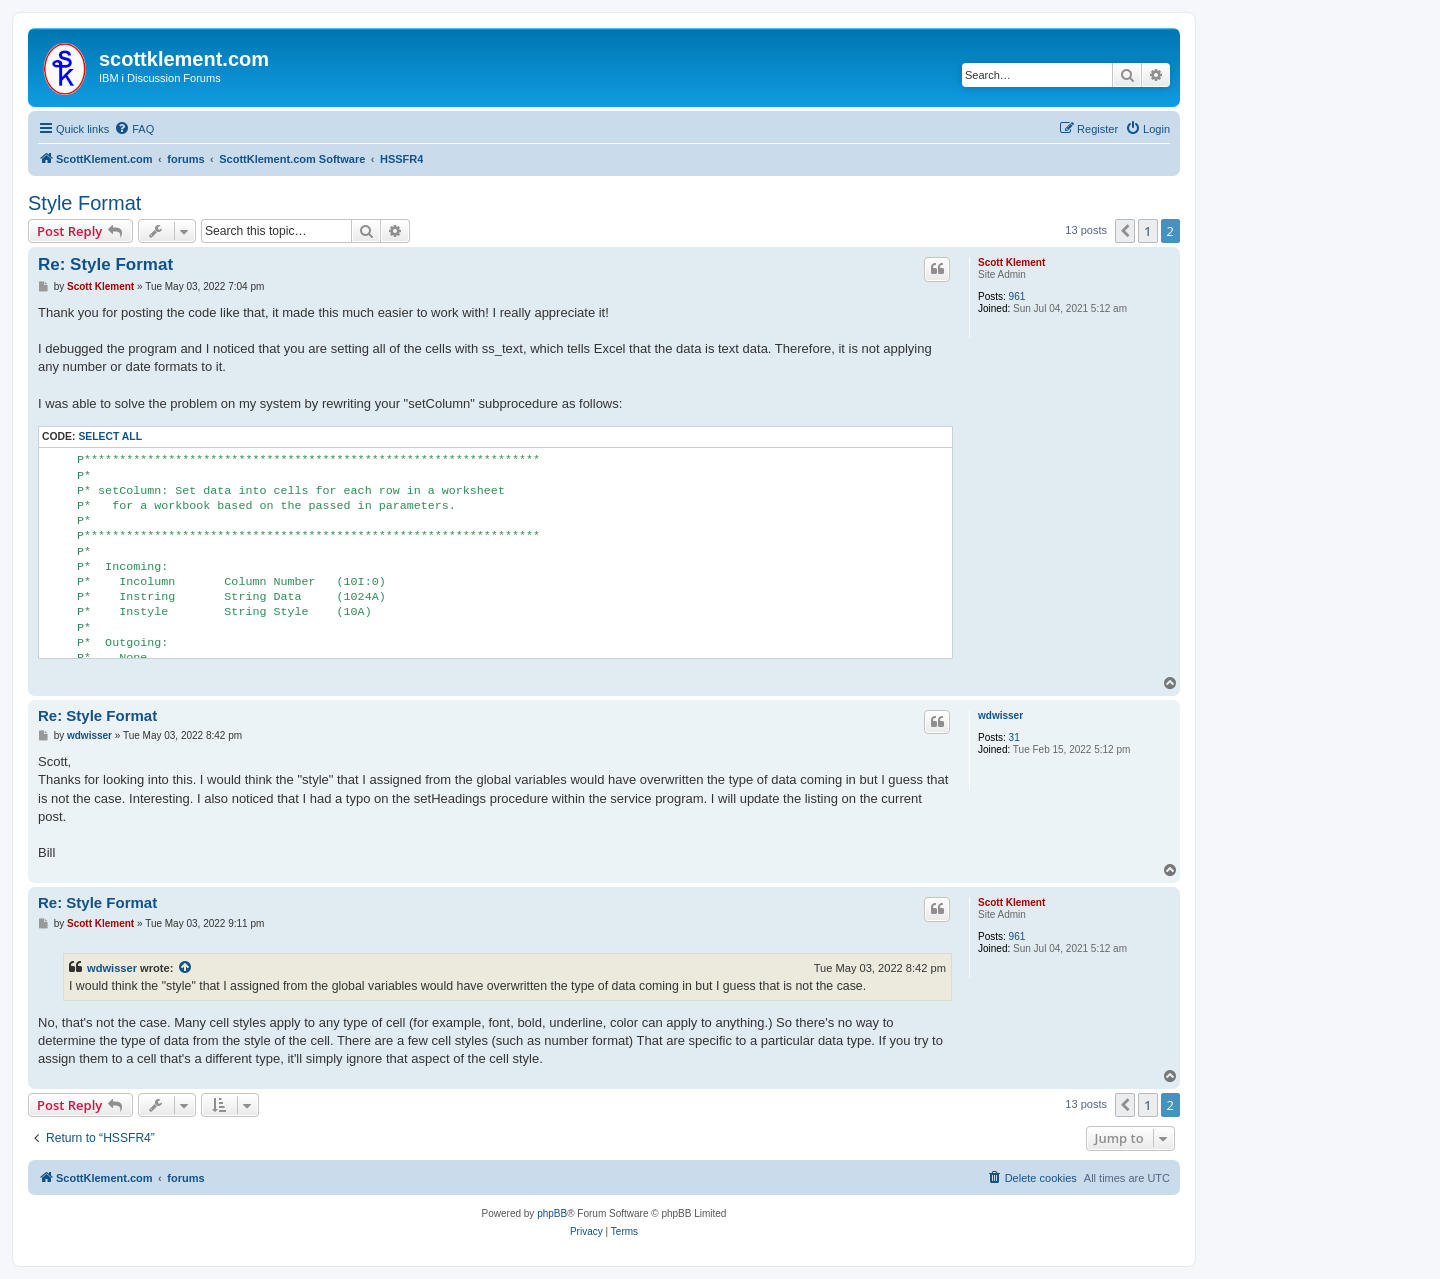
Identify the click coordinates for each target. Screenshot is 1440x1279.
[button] (1125, 231)
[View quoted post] (186, 968)
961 (1017, 296)
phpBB (552, 1213)
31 (1014, 737)
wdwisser (1000, 715)
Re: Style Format (105, 264)
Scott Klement (1011, 262)
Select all (110, 436)
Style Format (84, 203)
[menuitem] (134, 129)
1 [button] (1147, 231)
